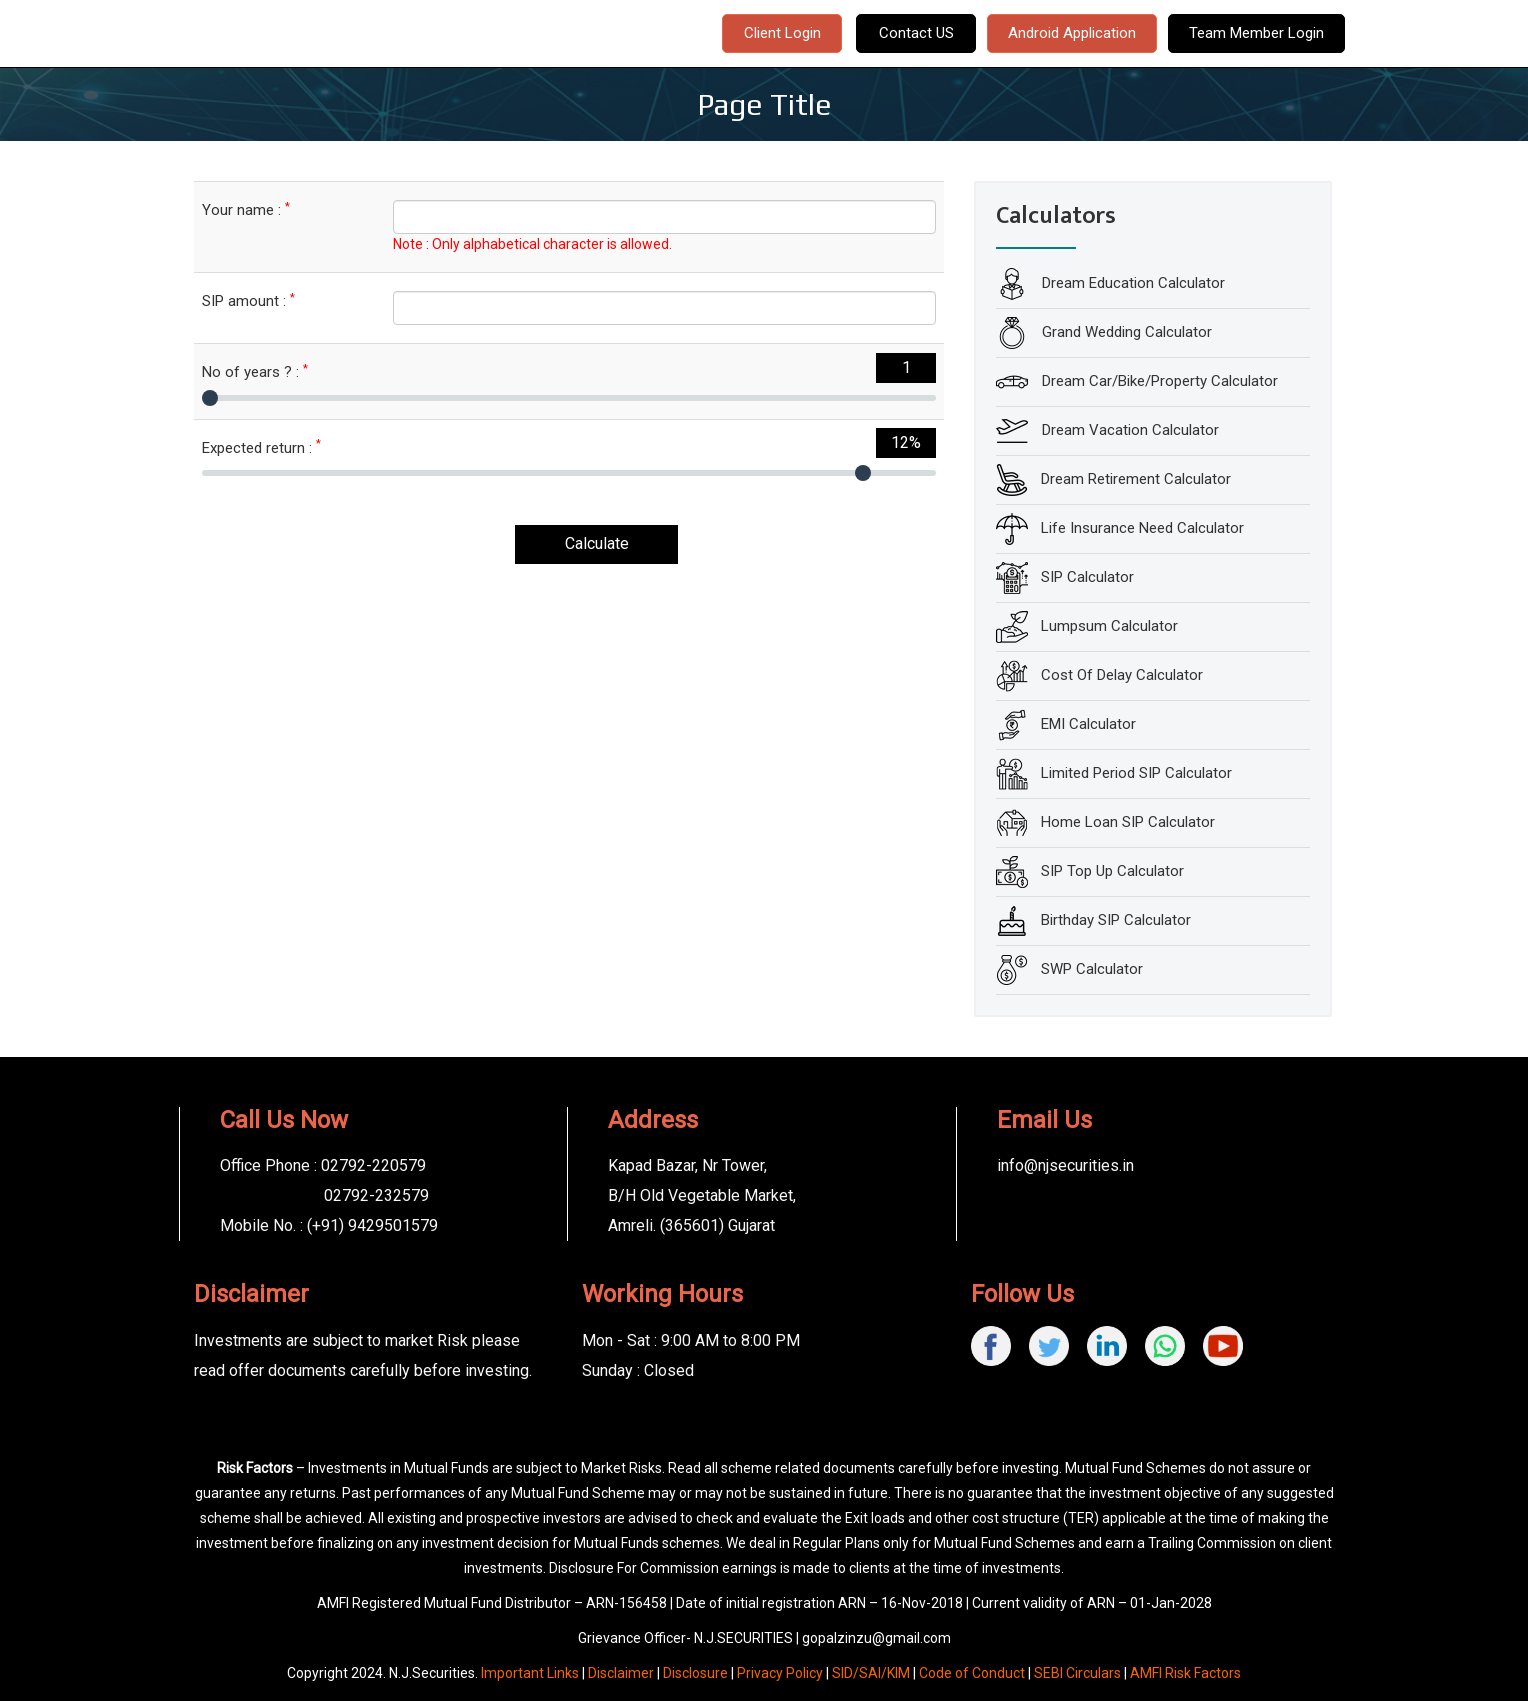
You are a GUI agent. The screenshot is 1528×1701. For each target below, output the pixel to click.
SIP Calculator (1087, 577)
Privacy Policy (780, 1673)
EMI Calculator (1088, 724)
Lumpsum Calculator (1109, 626)
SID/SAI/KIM (871, 1673)
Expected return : (261, 447)
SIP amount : (248, 300)
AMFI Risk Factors (1185, 1673)
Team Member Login (1256, 33)
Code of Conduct (972, 1673)
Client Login (782, 33)
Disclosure (695, 1673)
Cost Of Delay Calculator (1122, 675)
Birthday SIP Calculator (1116, 920)
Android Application (1072, 33)
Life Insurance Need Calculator (1142, 528)
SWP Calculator (1092, 969)
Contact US (916, 33)
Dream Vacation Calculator (1128, 430)
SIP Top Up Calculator (1112, 871)
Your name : (246, 209)
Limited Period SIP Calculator (1136, 773)
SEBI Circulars (1077, 1673)
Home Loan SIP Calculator (1128, 822)
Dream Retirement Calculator (1136, 479)
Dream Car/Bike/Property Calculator (1158, 381)
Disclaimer (621, 1673)
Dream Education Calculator (1131, 283)
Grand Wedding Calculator (1125, 332)
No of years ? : (255, 371)
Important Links (530, 1673)
